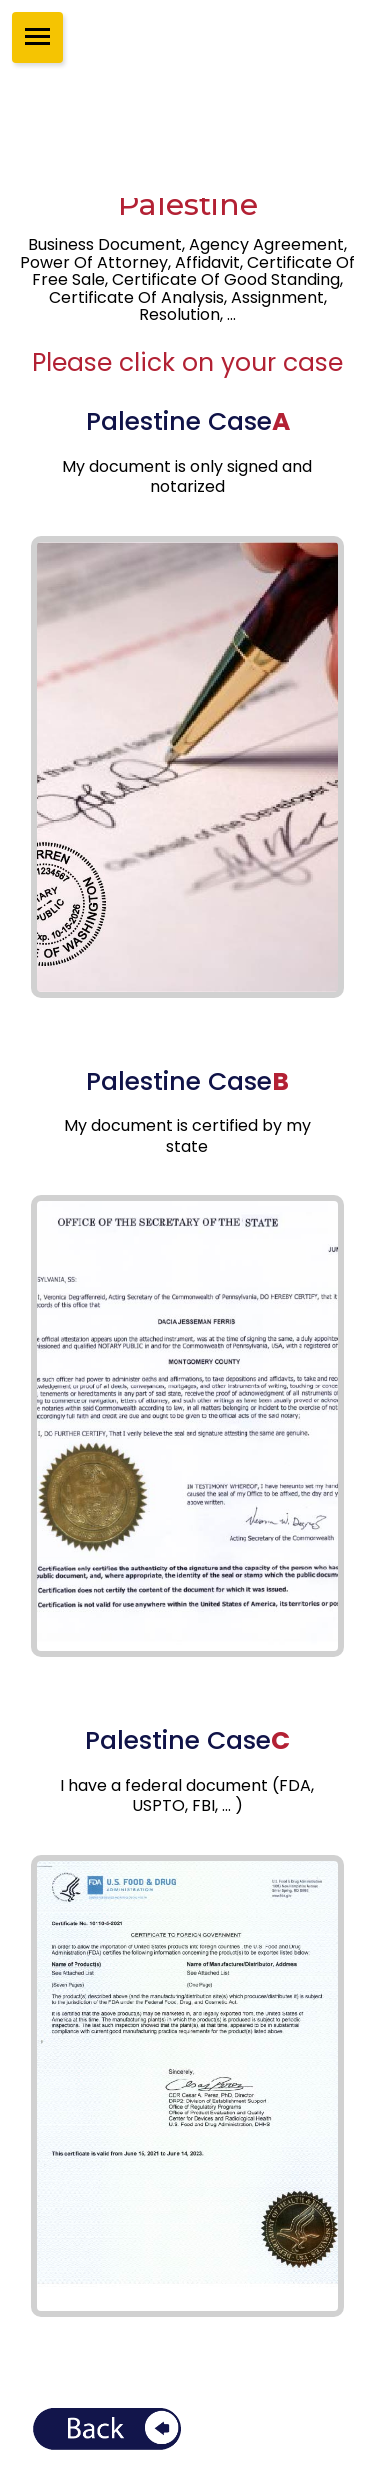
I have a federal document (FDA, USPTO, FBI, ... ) (187, 1796)
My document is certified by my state (187, 1136)
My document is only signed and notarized (187, 477)
